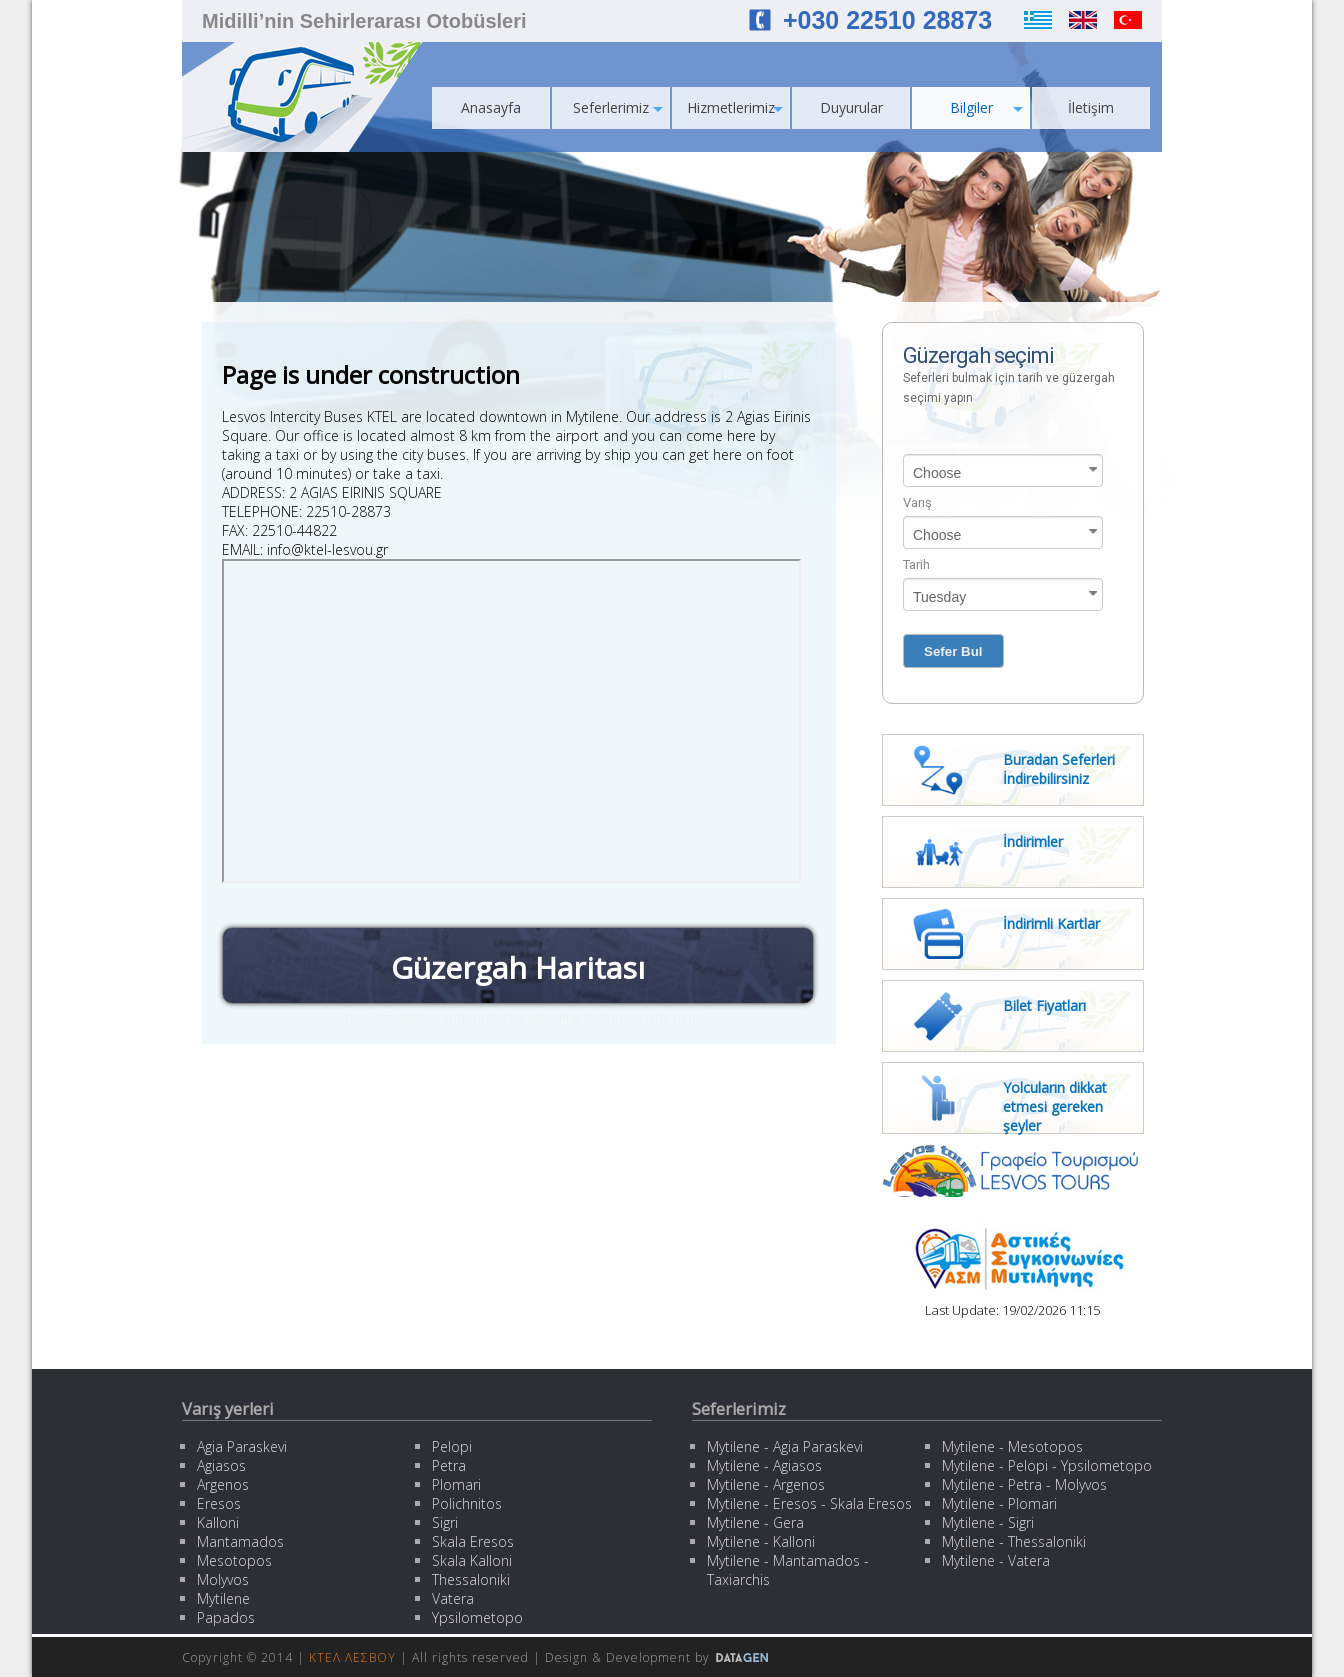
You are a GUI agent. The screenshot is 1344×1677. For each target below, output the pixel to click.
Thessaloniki (471, 1579)
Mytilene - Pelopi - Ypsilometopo (1047, 1465)
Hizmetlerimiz (735, 107)
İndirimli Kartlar (1051, 923)
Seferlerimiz (618, 107)
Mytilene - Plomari (999, 1503)
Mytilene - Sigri (988, 1522)
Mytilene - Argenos (766, 1484)
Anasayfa (491, 107)
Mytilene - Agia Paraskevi (785, 1446)
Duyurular (851, 107)
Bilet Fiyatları (1044, 1005)
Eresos (219, 1503)
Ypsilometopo (477, 1617)
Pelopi (452, 1446)
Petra (449, 1465)
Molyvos (223, 1579)
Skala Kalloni (472, 1560)
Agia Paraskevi (242, 1446)
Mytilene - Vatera (996, 1560)
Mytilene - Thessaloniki (1014, 1541)
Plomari (456, 1484)
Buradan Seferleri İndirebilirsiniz (1059, 769)
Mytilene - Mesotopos (1012, 1446)
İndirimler (1033, 841)
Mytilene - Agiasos (764, 1465)
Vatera (453, 1598)
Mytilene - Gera (755, 1522)
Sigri (445, 1522)
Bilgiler (987, 107)
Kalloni (218, 1522)
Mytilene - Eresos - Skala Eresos (809, 1503)
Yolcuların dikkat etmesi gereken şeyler (1055, 1106)
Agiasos (221, 1465)
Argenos (223, 1484)
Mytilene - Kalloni (761, 1541)
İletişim (1091, 107)
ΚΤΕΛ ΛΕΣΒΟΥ (352, 1657)
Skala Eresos (473, 1541)
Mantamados (240, 1541)
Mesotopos (234, 1560)
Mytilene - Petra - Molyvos (1024, 1484)
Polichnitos (467, 1503)
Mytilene (223, 1598)
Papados (226, 1617)
